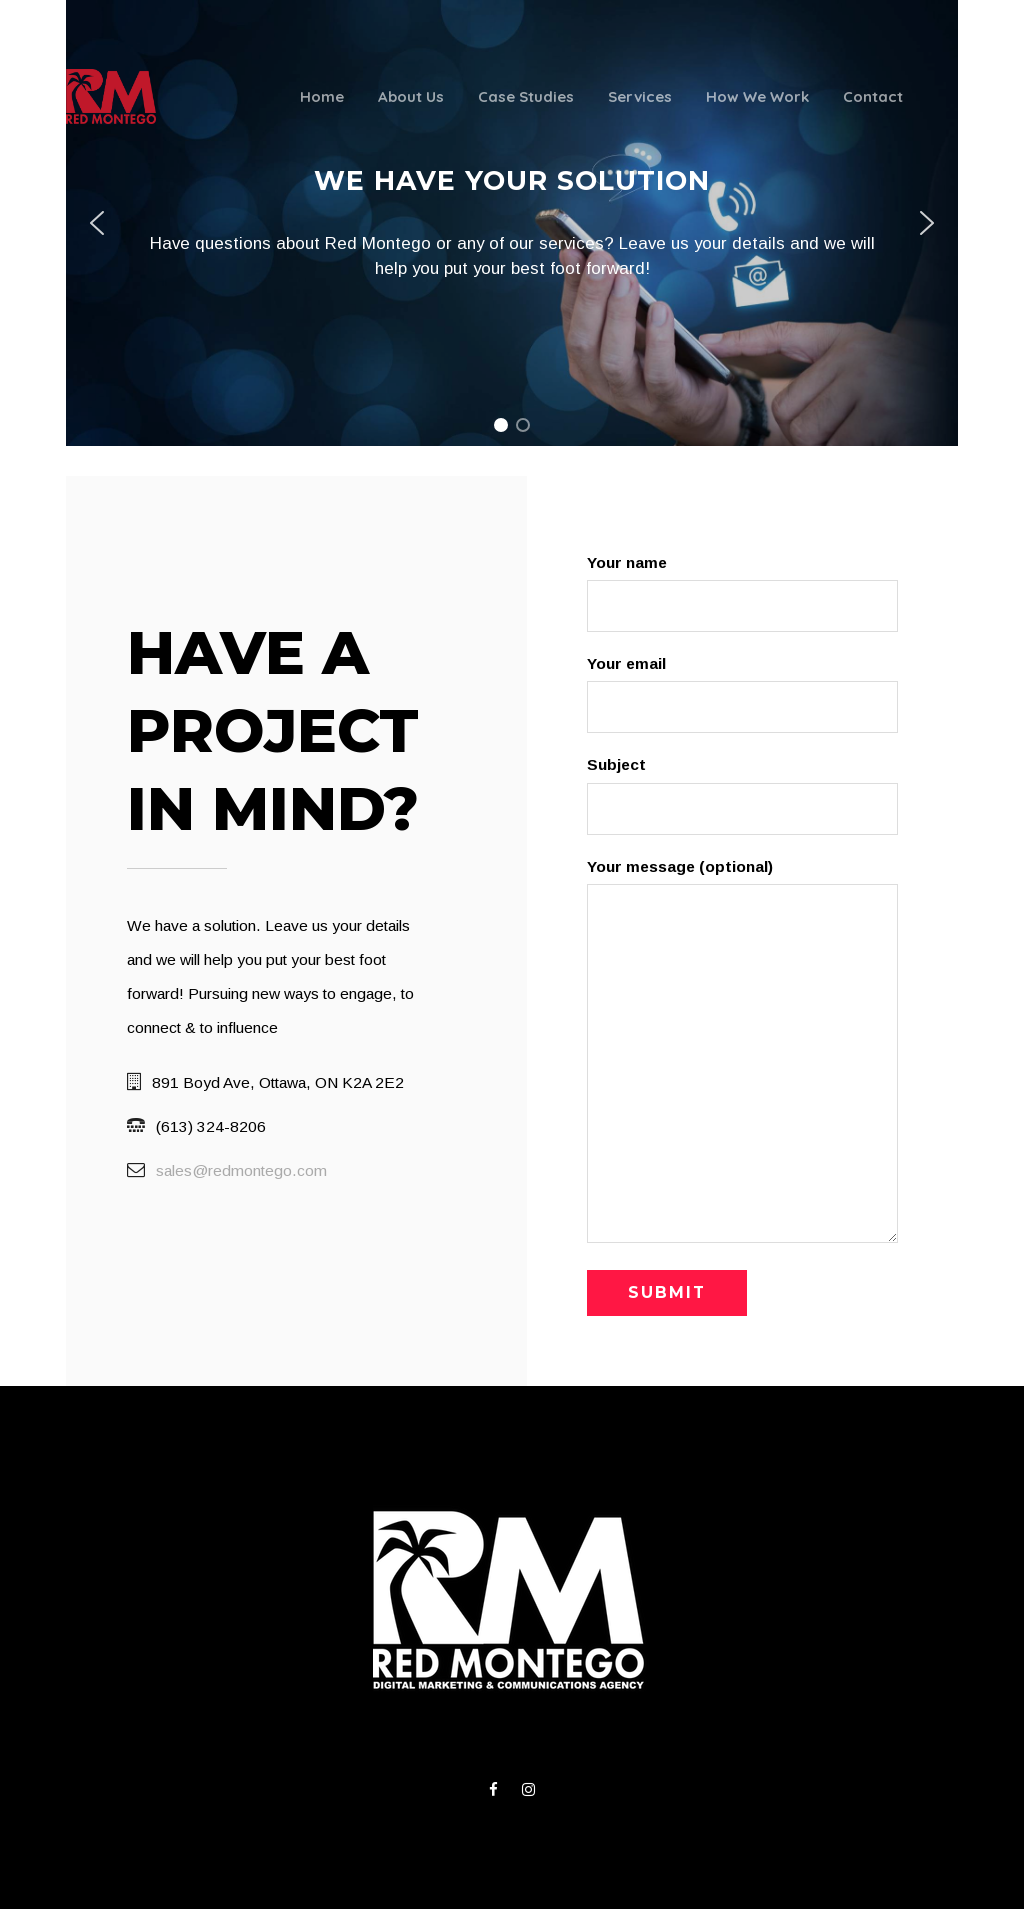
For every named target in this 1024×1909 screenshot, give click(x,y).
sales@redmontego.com (241, 1170)
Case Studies (526, 96)
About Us (411, 96)
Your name (742, 593)
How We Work (757, 96)
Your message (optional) (742, 1056)
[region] (512, 223)
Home (322, 96)
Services (640, 96)
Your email (742, 694)
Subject (742, 795)
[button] (97, 223)
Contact (873, 96)
